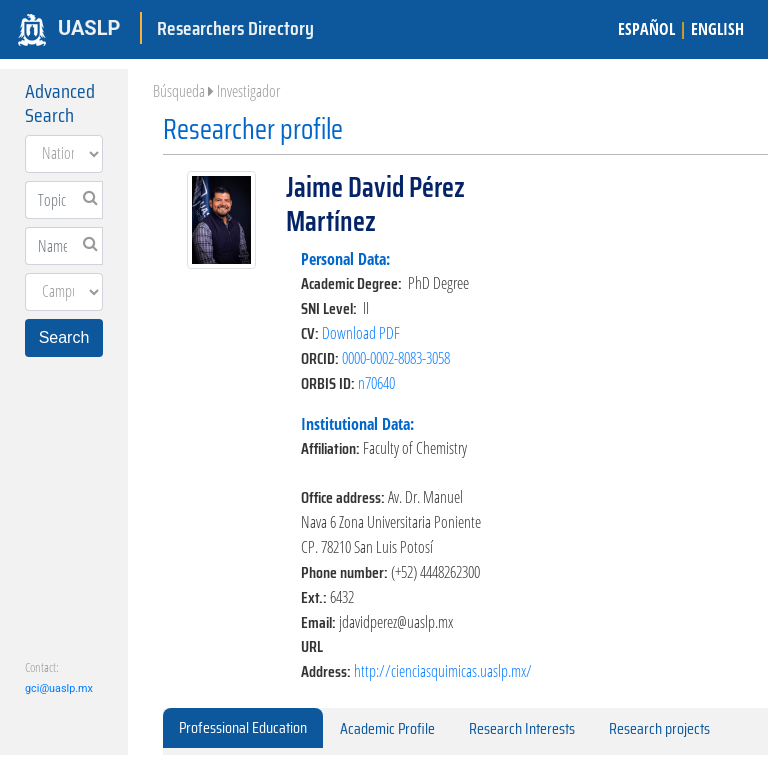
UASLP (89, 28)
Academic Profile (387, 728)
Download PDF (361, 333)
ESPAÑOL (646, 29)
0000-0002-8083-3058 (396, 358)
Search (64, 337)
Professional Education (243, 727)
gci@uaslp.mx (59, 688)
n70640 (376, 383)
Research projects (659, 728)
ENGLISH (717, 29)
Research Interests (522, 728)
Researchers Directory (235, 28)
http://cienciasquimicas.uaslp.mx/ (443, 671)
